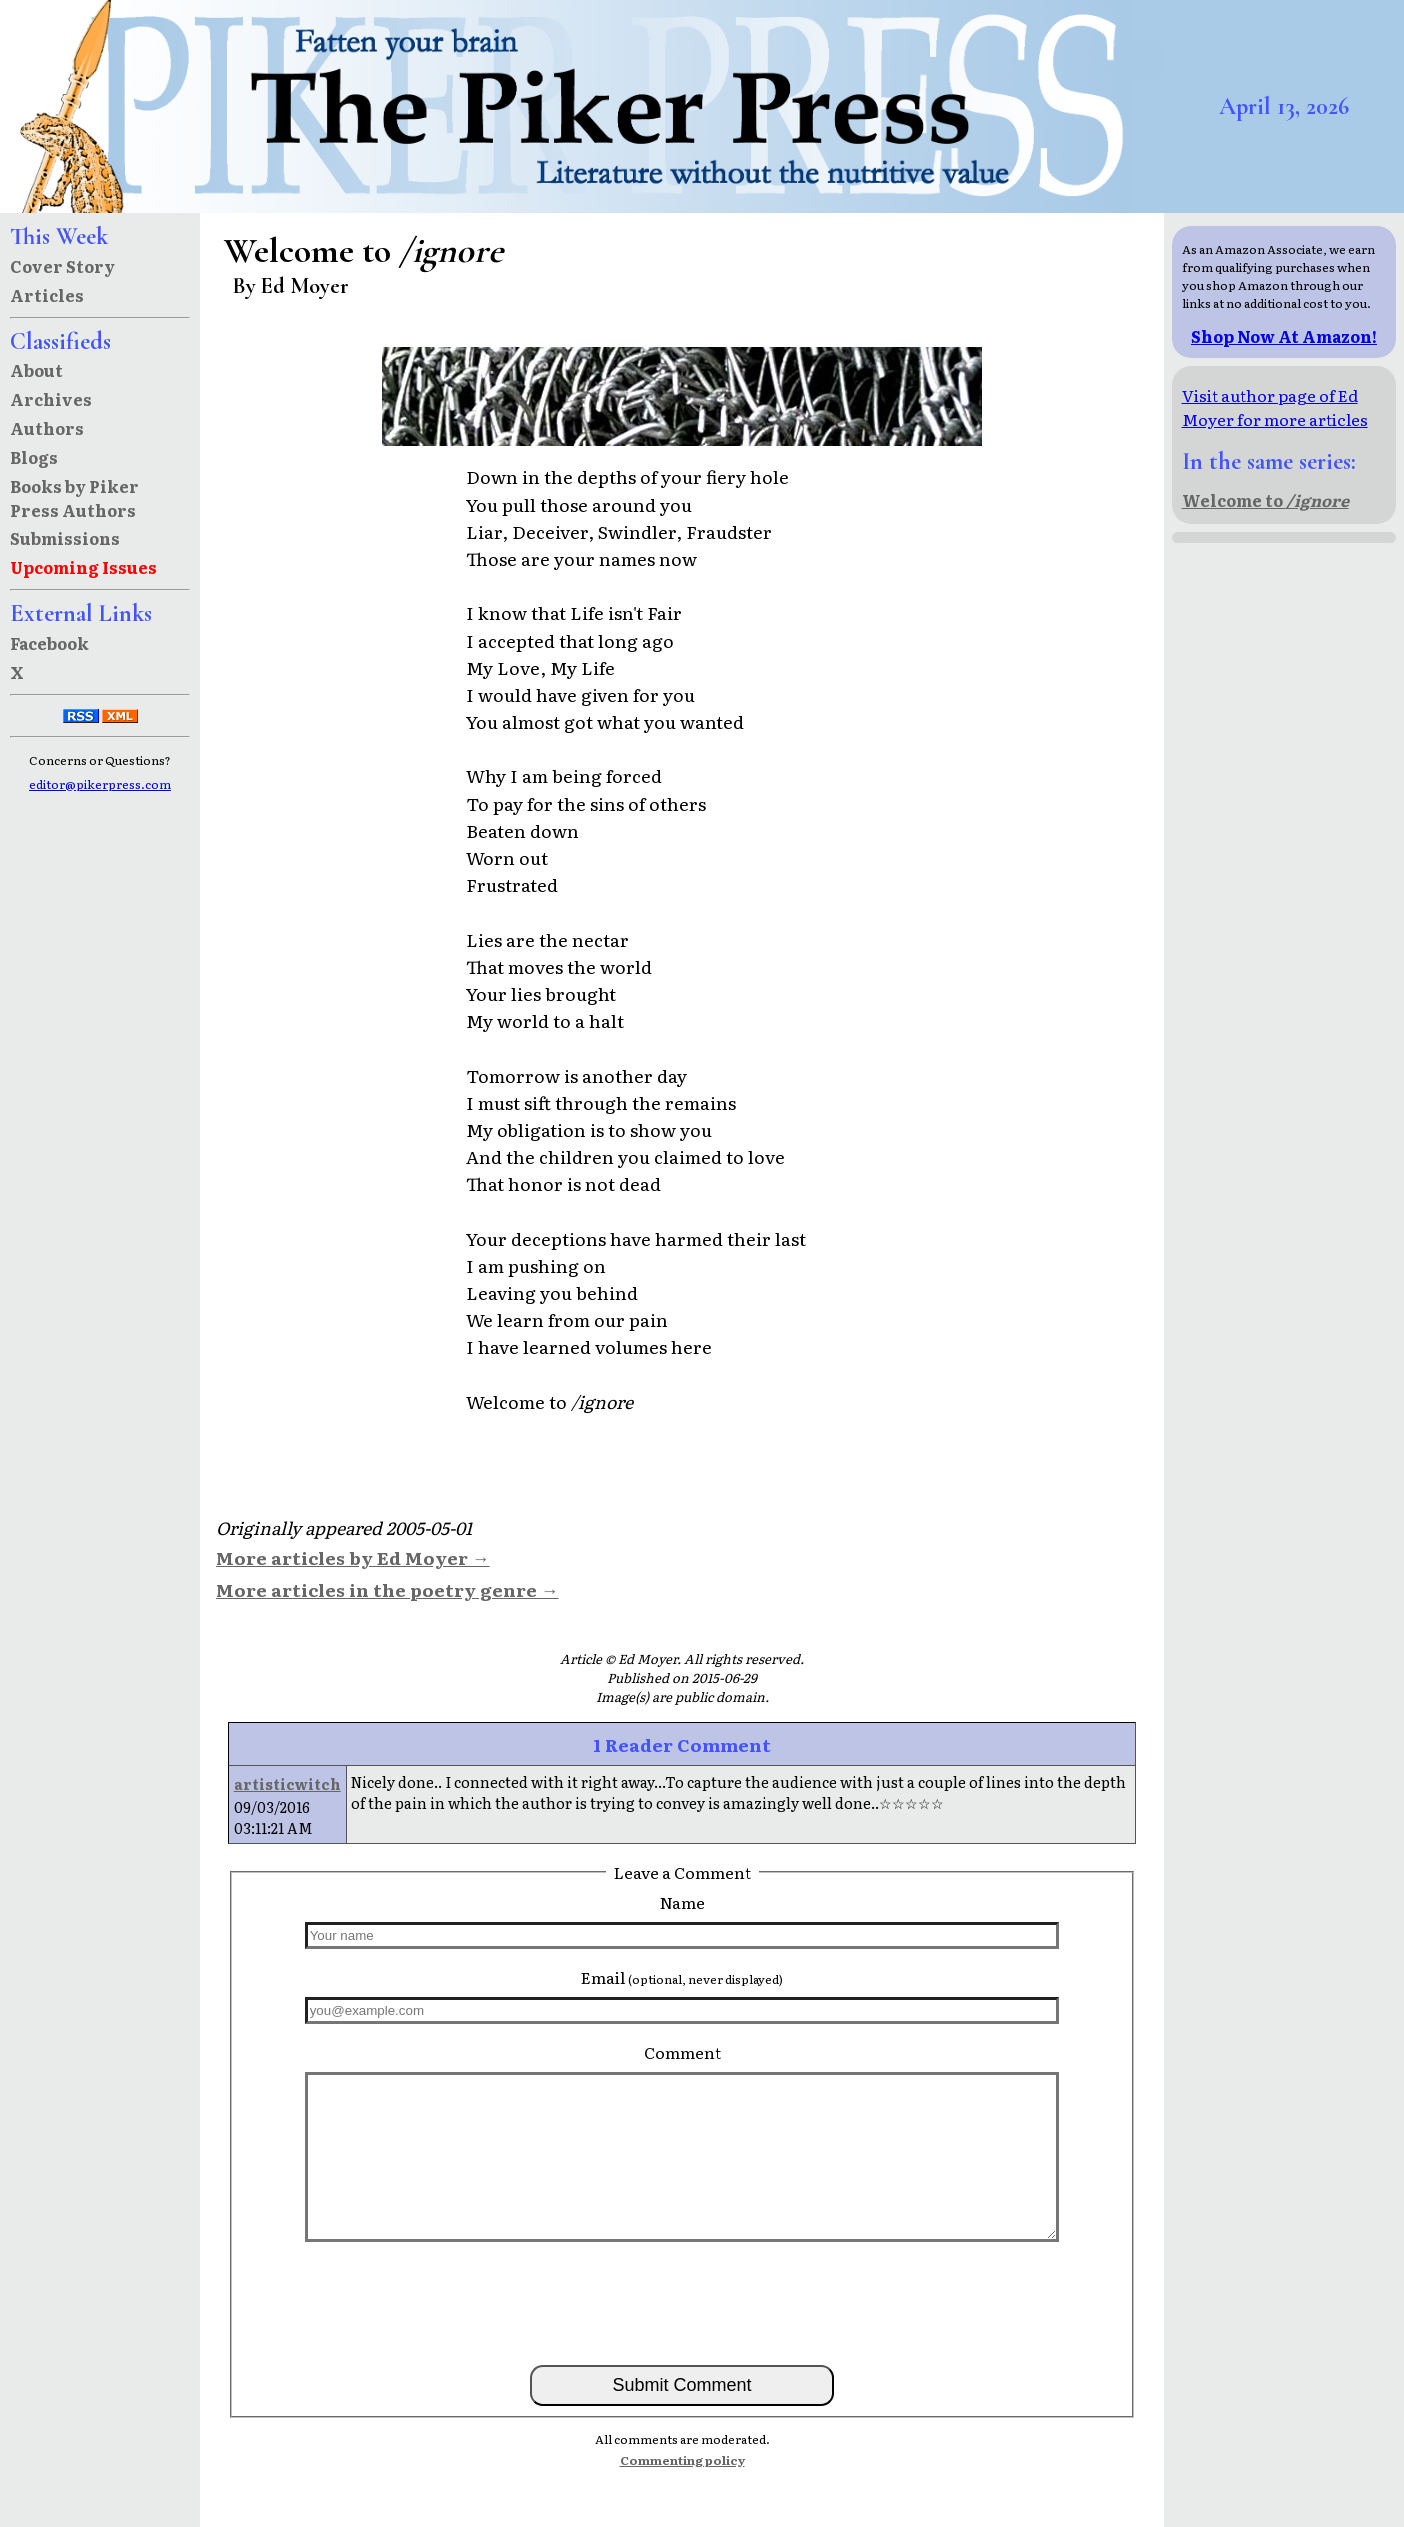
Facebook (49, 643)
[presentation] (682, 2302)
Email (682, 1977)
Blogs (34, 457)
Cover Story (62, 266)
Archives (51, 399)
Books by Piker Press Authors (74, 498)
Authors (47, 428)
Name (682, 1902)
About (36, 370)
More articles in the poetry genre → (387, 1589)
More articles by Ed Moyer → (353, 1557)
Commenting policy (682, 2460)
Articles (47, 295)
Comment (682, 2052)
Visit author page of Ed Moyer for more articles (1275, 407)
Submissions (65, 538)
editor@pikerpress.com (100, 784)
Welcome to (1265, 500)
